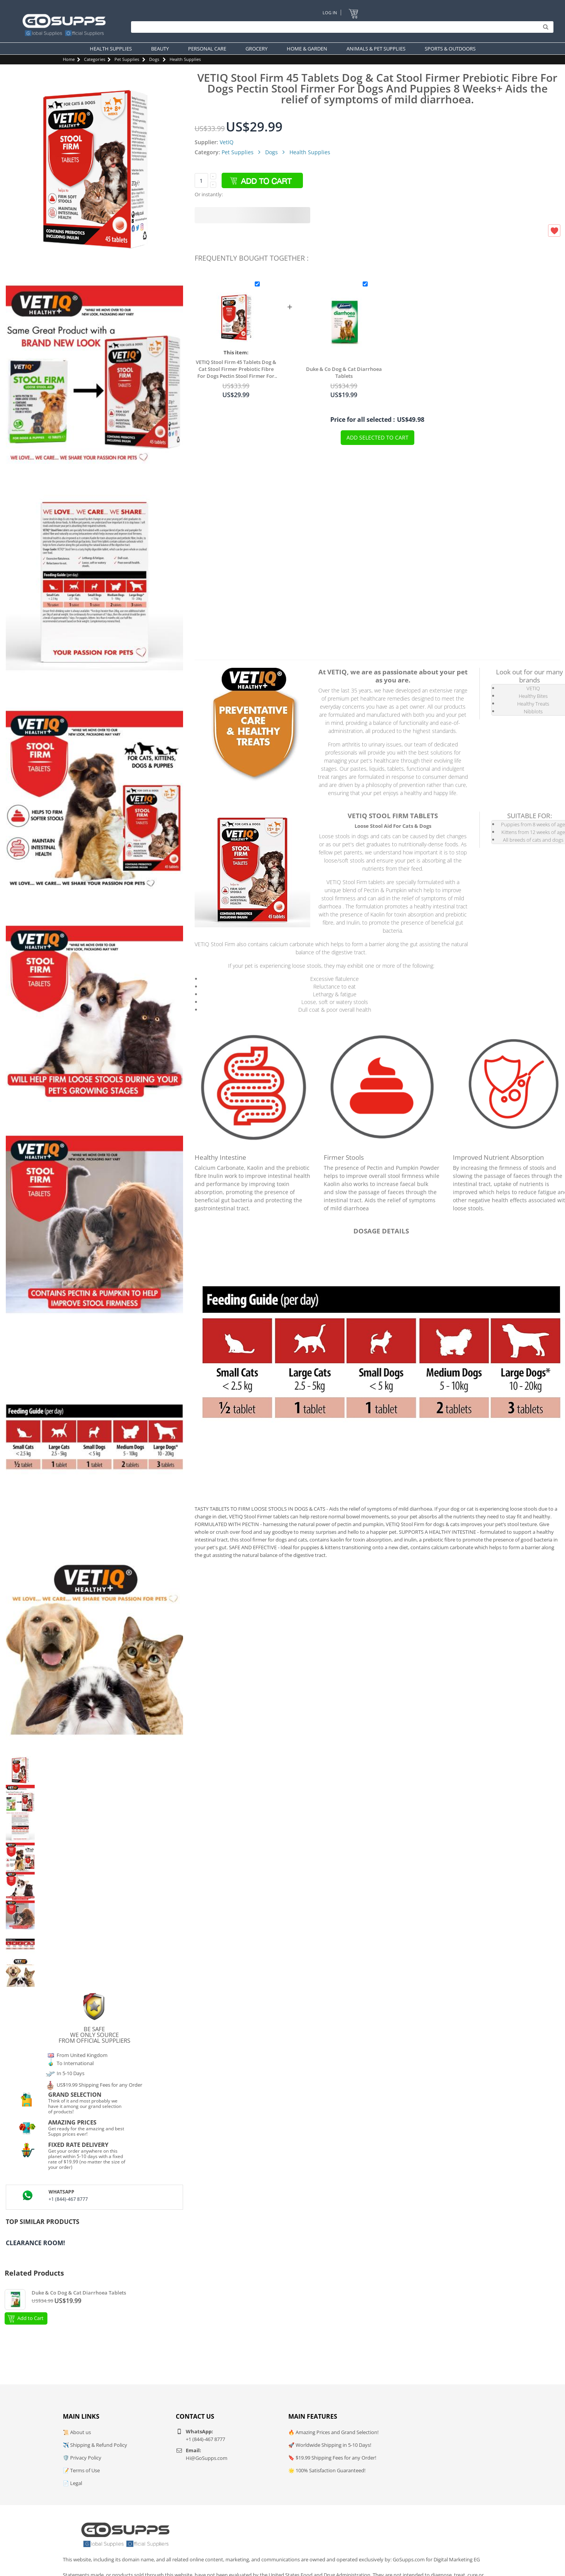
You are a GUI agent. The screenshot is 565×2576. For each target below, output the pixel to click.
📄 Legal (72, 2483)
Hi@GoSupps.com (206, 2458)
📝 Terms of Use (81, 2470)
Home (69, 59)
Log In (330, 12)
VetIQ (227, 142)
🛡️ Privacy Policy (82, 2457)
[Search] (340, 27)
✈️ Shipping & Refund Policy (95, 2444)
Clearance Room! (35, 2243)
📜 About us (77, 2432)
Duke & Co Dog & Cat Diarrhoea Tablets (344, 372)
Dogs (154, 59)
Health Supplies (185, 59)
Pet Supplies (126, 59)
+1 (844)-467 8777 (68, 2199)
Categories (94, 59)
